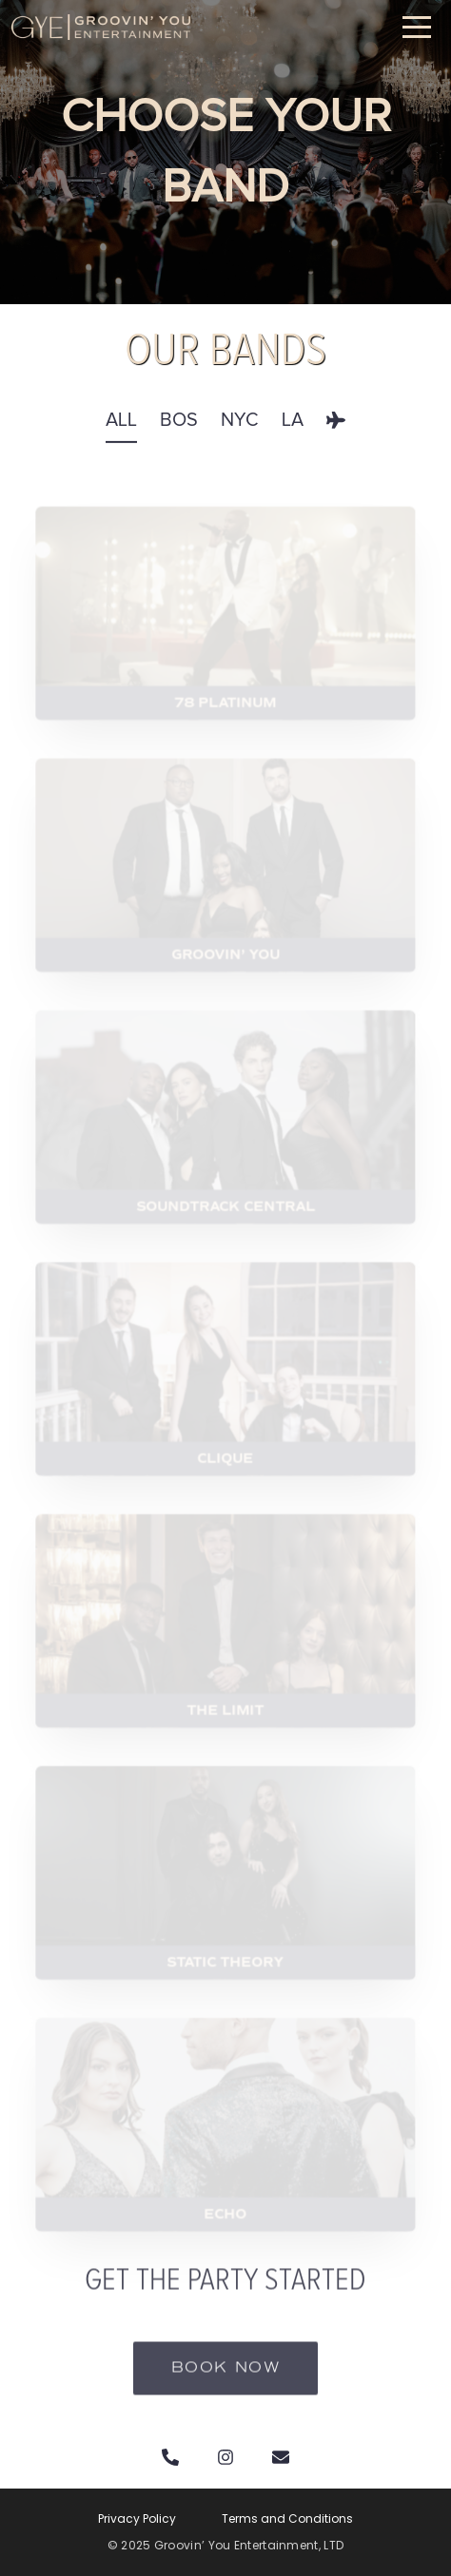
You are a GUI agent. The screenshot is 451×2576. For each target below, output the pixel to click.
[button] (417, 26)
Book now (226, 2385)
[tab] (121, 432)
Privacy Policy (137, 2519)
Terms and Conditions (287, 2519)
